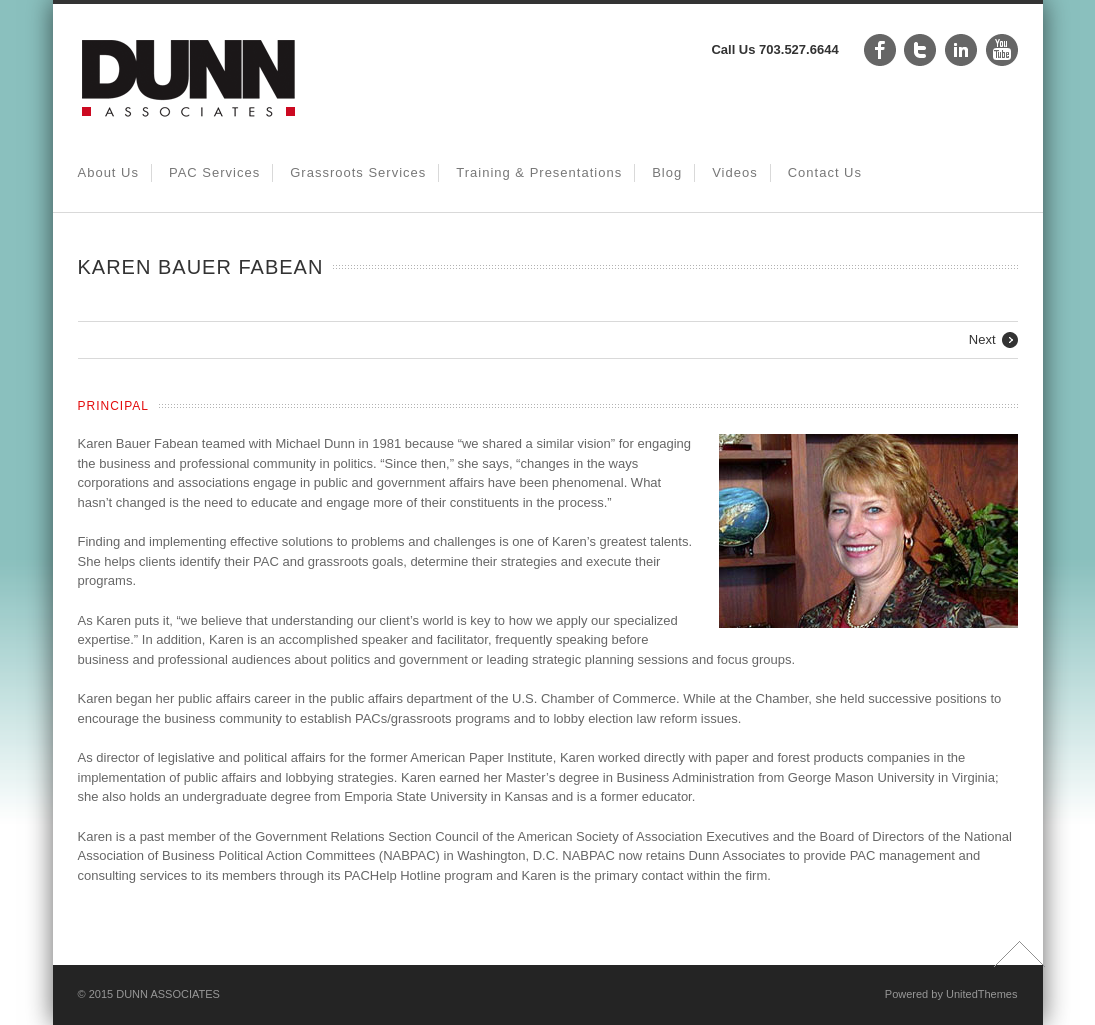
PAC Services (214, 172)
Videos (735, 172)
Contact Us (825, 172)
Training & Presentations (539, 172)
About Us (108, 172)
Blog (667, 172)
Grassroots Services (358, 172)
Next (982, 339)
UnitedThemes (982, 994)
